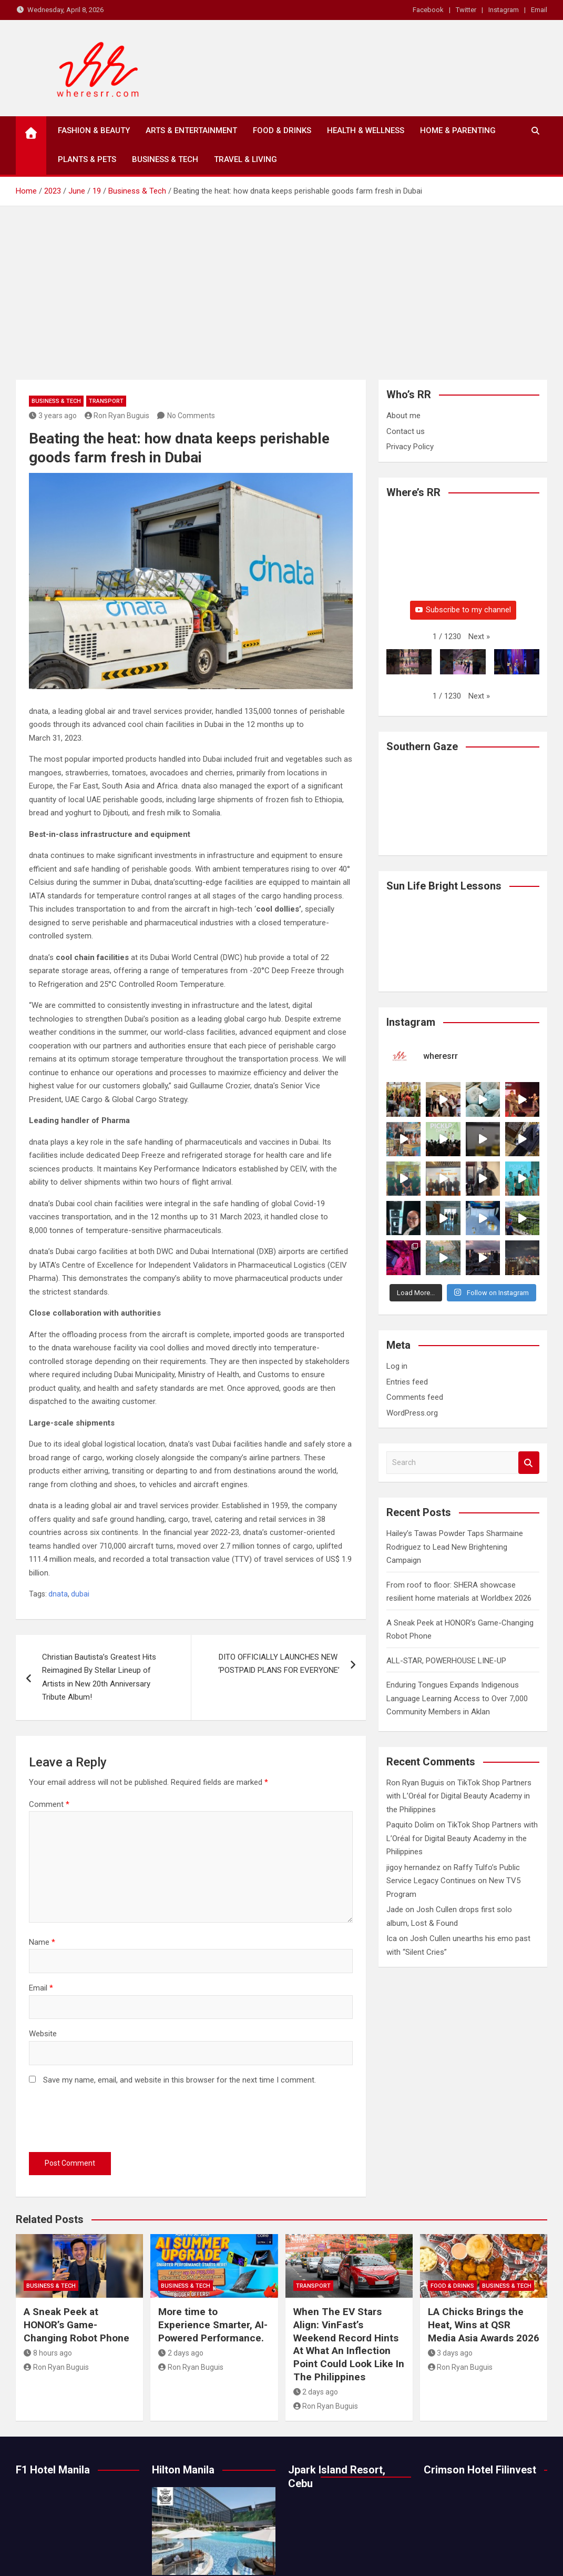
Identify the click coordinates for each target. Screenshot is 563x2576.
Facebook (428, 10)
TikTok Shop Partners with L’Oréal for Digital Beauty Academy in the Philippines (458, 1785)
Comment (49, 1804)
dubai (80, 1594)
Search (528, 1452)
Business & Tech (165, 159)
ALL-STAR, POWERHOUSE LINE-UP (446, 1650)
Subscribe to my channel (463, 609)
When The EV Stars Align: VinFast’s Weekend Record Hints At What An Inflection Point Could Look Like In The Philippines (348, 2344)
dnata (58, 1594)
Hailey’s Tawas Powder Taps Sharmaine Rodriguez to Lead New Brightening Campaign (454, 1536)
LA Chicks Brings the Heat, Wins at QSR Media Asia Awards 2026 (483, 2324)
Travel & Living (245, 159)
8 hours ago (48, 2353)
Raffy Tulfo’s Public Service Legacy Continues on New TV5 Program (453, 1870)
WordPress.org (412, 1402)
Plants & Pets (87, 159)
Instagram (503, 10)
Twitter (466, 10)
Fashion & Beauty (94, 130)
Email (539, 10)
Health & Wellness (365, 130)
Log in (396, 1355)
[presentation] (109, 2120)
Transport (106, 401)
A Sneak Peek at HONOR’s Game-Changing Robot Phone (78, 2324)
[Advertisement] (282, 285)
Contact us (405, 431)
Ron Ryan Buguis (117, 415)
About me (403, 415)
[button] (479, 637)
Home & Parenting (458, 130)
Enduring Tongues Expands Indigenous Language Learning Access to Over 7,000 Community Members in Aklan (457, 1688)
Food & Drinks (282, 130)
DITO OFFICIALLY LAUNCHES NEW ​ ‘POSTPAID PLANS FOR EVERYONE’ (279, 1663)
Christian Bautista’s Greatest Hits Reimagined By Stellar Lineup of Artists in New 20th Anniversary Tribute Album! (99, 1677)
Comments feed (414, 1386)
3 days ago (450, 2353)
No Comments (191, 415)
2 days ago (180, 2353)
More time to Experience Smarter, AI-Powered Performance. (213, 2324)
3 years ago (53, 415)
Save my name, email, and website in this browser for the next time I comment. (179, 2080)
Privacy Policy (410, 446)
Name (42, 1942)
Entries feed (407, 1371)
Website (43, 2033)
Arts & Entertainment (191, 130)
